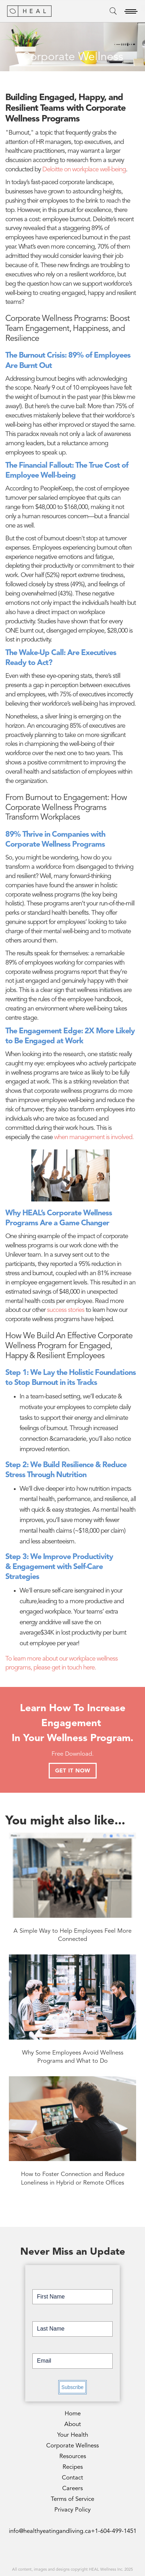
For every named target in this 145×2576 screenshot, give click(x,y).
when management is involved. (94, 1137)
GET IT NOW (72, 1771)
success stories (66, 1310)
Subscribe (72, 2387)
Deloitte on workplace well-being (84, 169)
